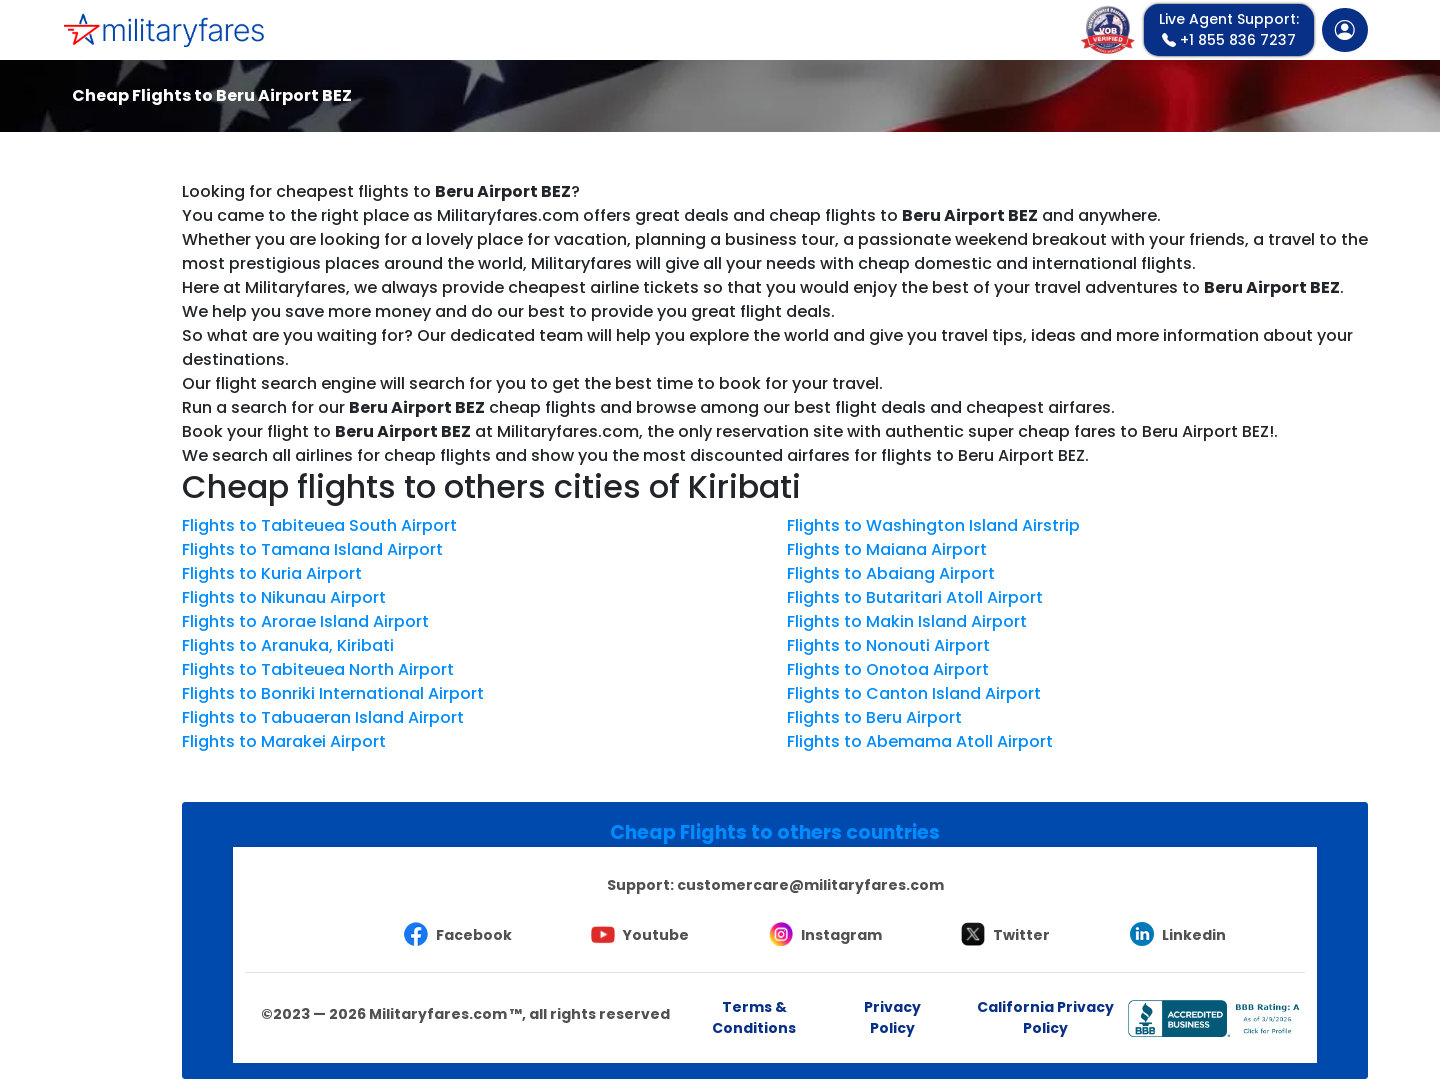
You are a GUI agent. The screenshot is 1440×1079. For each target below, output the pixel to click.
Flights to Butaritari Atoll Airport (915, 597)
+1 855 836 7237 (1229, 29)
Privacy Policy (892, 1017)
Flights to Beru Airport (874, 717)
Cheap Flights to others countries (775, 832)
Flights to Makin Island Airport (907, 621)
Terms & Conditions (754, 1017)
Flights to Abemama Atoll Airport (920, 741)
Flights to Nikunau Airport (284, 597)
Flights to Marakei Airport (284, 741)
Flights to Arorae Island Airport (305, 621)
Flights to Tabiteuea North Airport (318, 669)
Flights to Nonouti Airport (888, 645)
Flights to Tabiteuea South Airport (319, 525)
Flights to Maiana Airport (887, 549)
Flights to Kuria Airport (272, 573)
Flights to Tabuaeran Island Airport (323, 717)
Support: (775, 885)
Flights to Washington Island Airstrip (933, 525)
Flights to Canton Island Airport (914, 693)
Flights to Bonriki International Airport (333, 693)
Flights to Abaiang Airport (891, 573)
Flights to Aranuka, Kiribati (288, 645)
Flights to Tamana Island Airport (312, 549)
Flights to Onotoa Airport (888, 669)
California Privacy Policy (1045, 1017)
